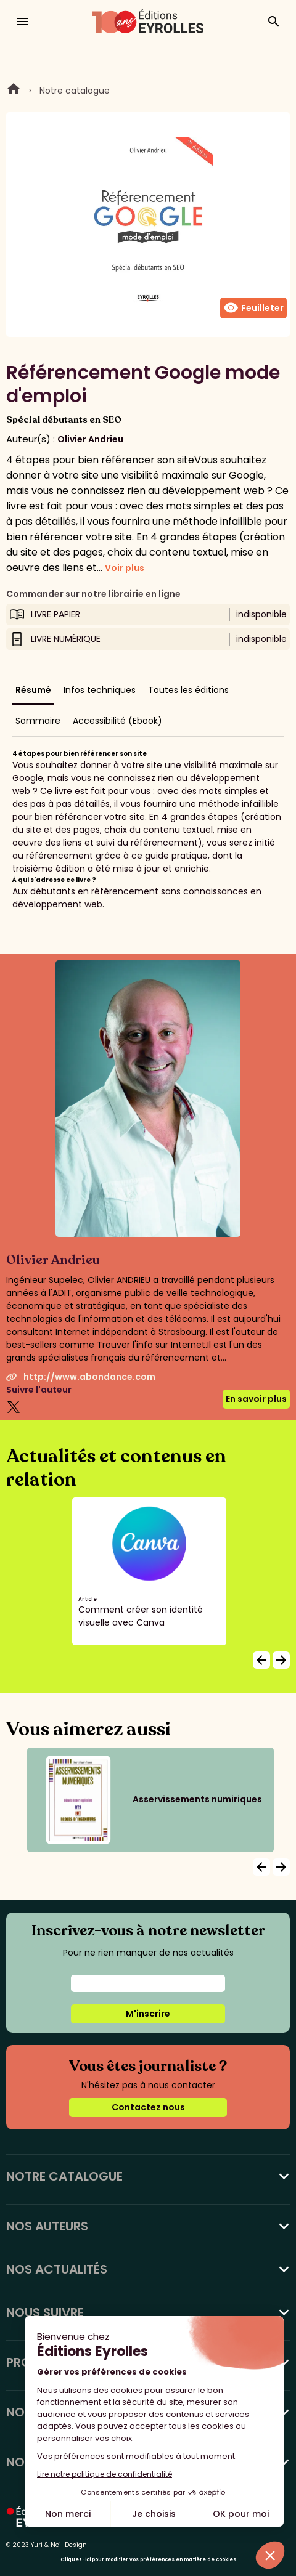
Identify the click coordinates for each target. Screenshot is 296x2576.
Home (13, 90)
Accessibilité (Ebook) (117, 721)
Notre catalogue (74, 90)
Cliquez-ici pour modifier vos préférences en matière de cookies (148, 2559)
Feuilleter (253, 308)
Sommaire (37, 721)
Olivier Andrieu (90, 439)
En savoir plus (256, 1399)
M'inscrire (148, 2013)
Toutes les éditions (188, 690)
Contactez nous (148, 2107)
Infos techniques (100, 690)
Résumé (33, 690)
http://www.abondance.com (80, 1377)
